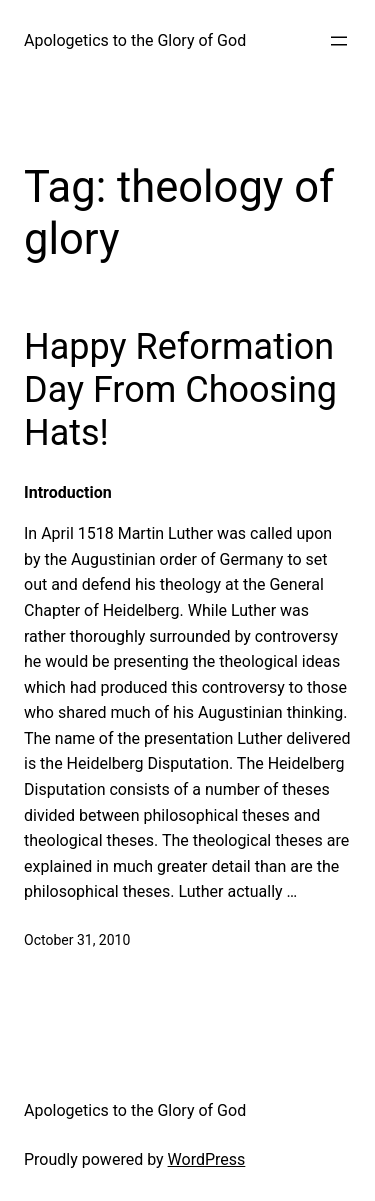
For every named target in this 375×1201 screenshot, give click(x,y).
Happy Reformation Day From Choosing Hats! (180, 390)
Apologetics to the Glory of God (135, 40)
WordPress (207, 1159)
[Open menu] (339, 41)
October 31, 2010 (77, 940)
